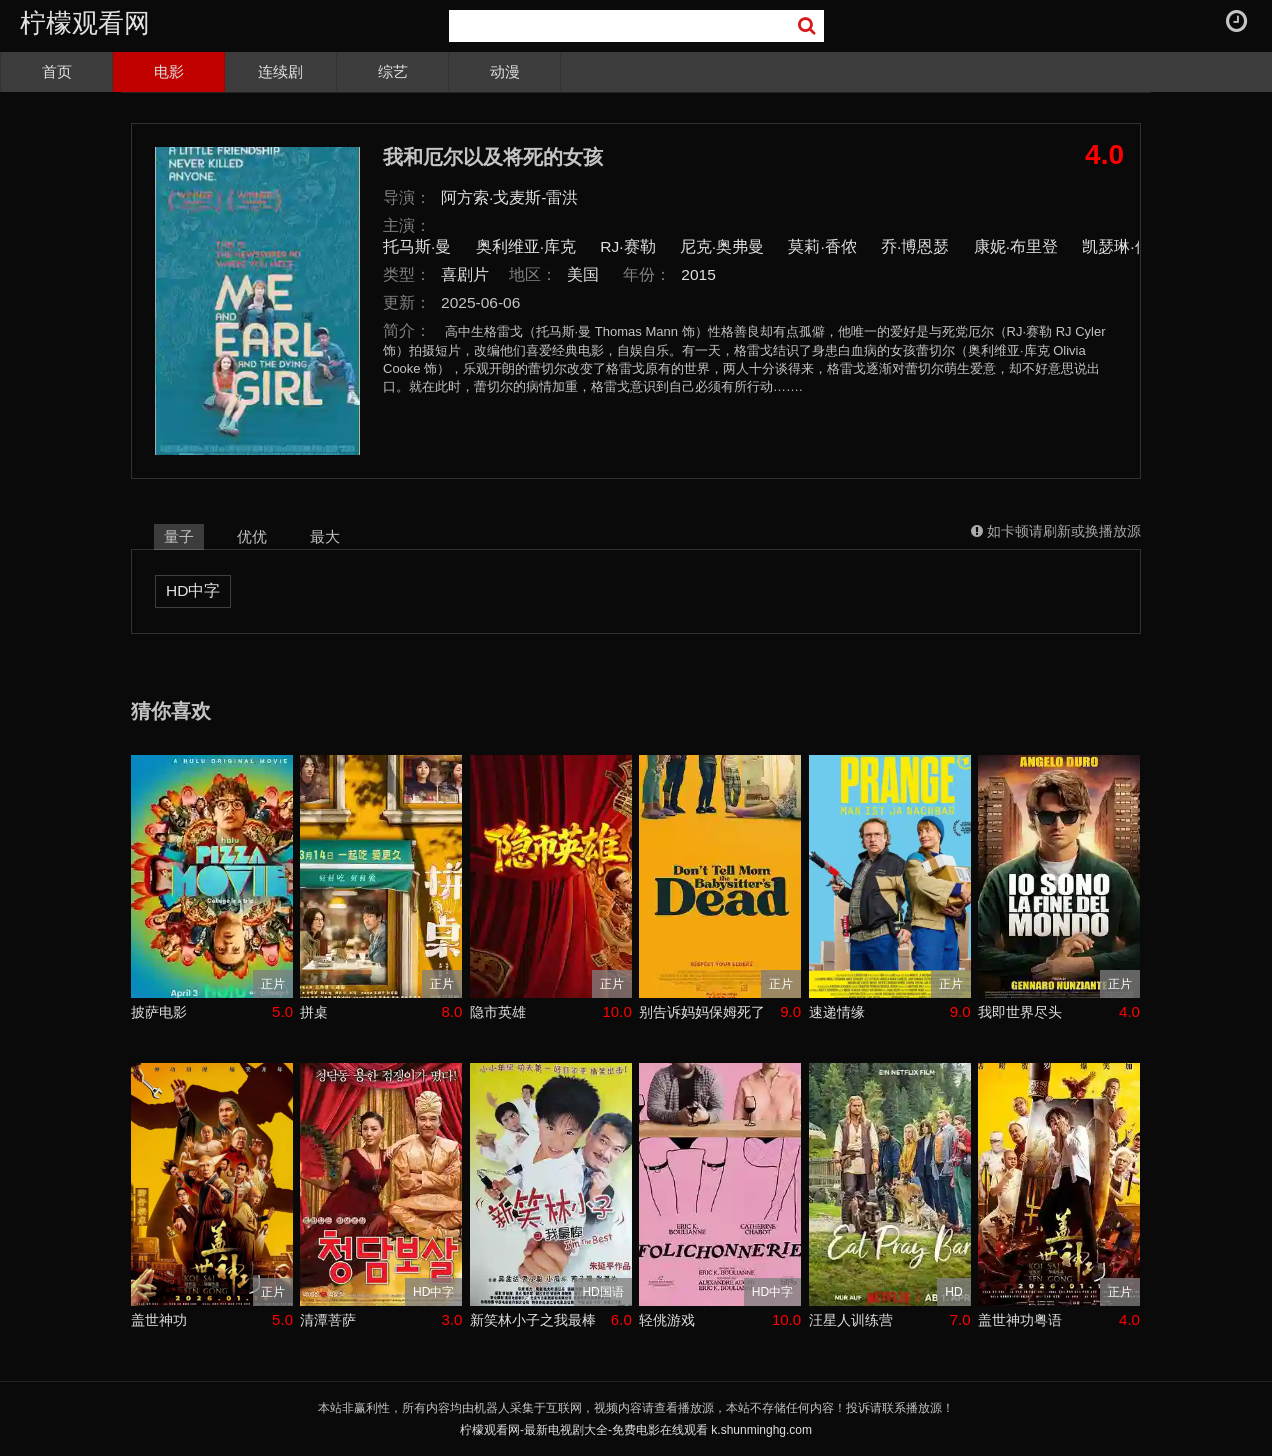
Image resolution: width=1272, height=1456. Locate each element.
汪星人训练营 (851, 1320)
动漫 (505, 71)
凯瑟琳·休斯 (1124, 246)
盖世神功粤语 (1020, 1320)
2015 (698, 274)
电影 (169, 71)
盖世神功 (159, 1320)
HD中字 (193, 590)
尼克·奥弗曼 (722, 246)
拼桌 (314, 1012)
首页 (57, 71)
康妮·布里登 (1016, 246)
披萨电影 (159, 1012)
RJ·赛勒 (627, 246)
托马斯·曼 (417, 246)
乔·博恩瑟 (915, 246)
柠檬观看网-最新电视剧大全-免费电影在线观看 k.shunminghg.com (636, 1430)
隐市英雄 (498, 1012)
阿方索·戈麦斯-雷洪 (509, 197)
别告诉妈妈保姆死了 (702, 1012)
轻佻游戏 (667, 1320)
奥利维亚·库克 (526, 246)
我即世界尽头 (1020, 1012)
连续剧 (280, 71)
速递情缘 (837, 1012)
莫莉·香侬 (822, 246)
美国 (583, 274)
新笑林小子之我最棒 (533, 1320)
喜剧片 (465, 274)
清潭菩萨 (328, 1320)
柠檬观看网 (85, 23)
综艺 (393, 71)
